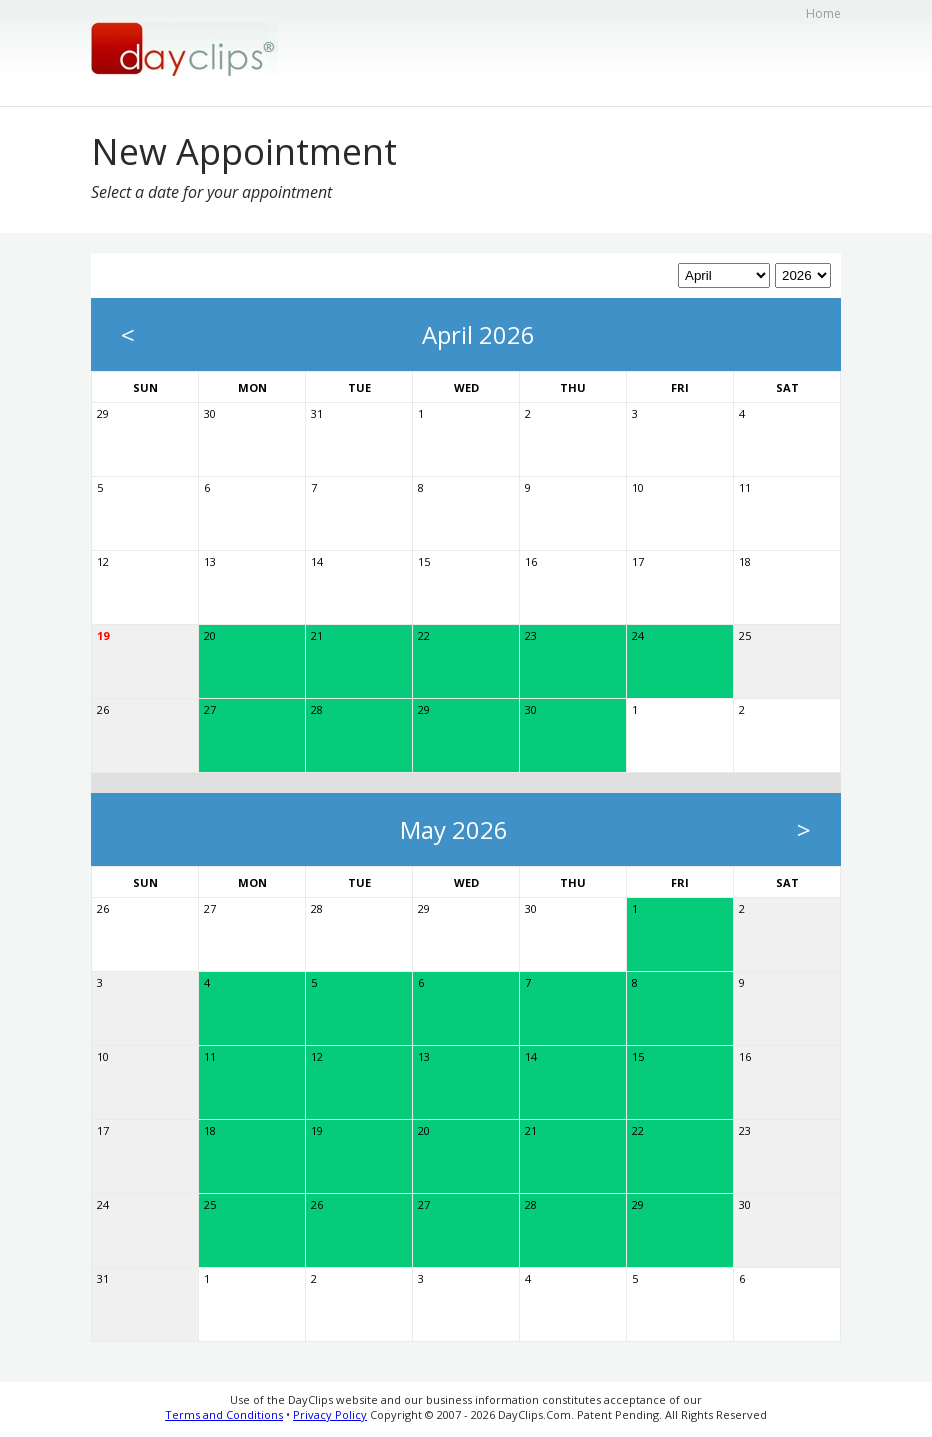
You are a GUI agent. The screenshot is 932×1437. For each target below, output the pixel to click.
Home (823, 13)
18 (745, 561)
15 (424, 561)
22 (424, 635)
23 (531, 635)
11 (745, 487)
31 (317, 413)
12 (103, 561)
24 (638, 635)
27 (210, 709)
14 (317, 561)
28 (317, 709)
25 (745, 635)
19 (103, 635)
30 (210, 413)
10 (638, 487)
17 (638, 561)
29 (103, 413)
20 (210, 635)
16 (531, 561)
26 (103, 709)
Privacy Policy (330, 1414)
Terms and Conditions (224, 1414)
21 (317, 635)
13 (210, 561)
